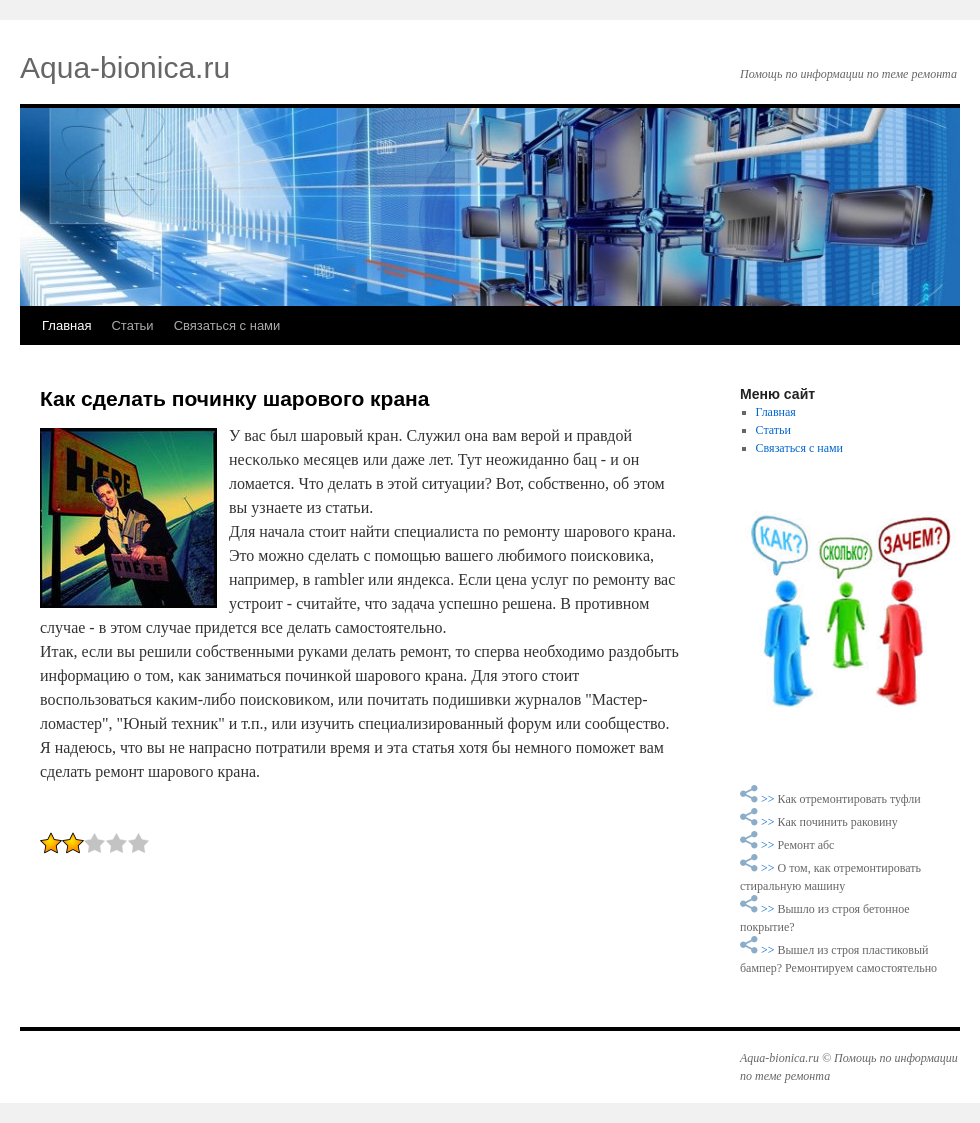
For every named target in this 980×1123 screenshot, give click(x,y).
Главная (66, 325)
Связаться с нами (227, 325)
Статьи (132, 325)
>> (769, 799)
